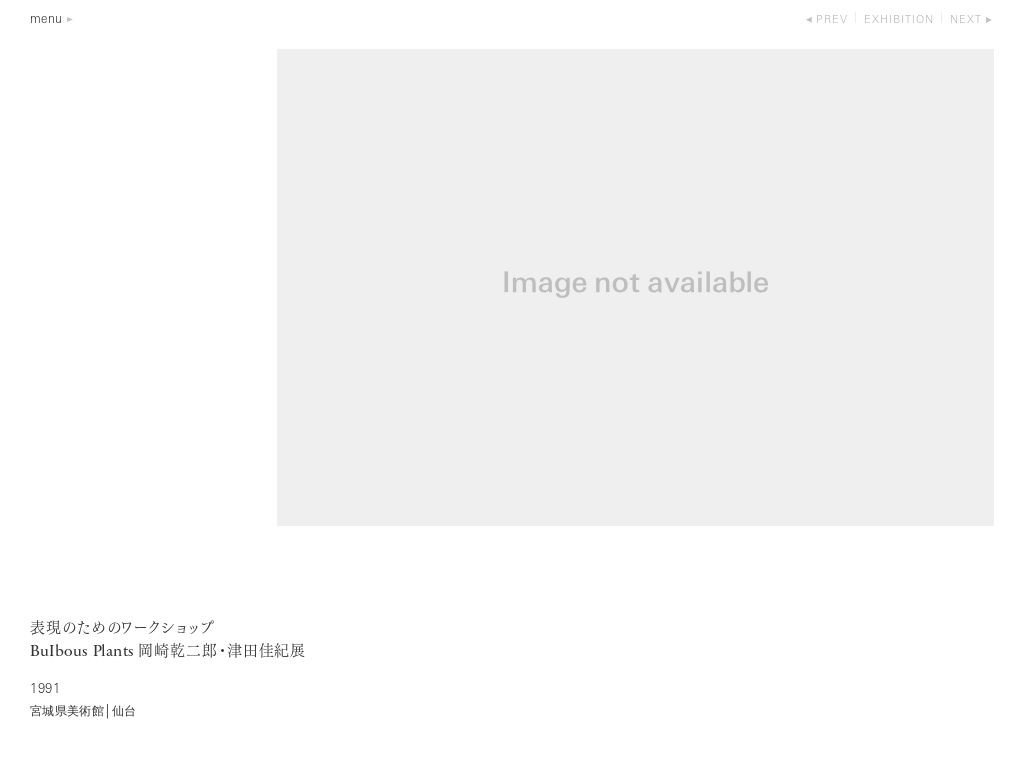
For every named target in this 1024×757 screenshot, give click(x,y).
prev (832, 20)
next (966, 20)
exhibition (899, 20)
